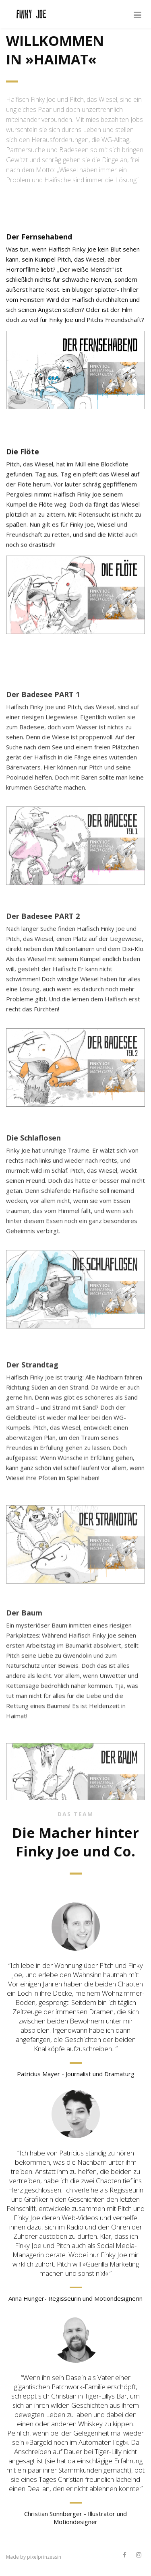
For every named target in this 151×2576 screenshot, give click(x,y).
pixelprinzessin (44, 2556)
